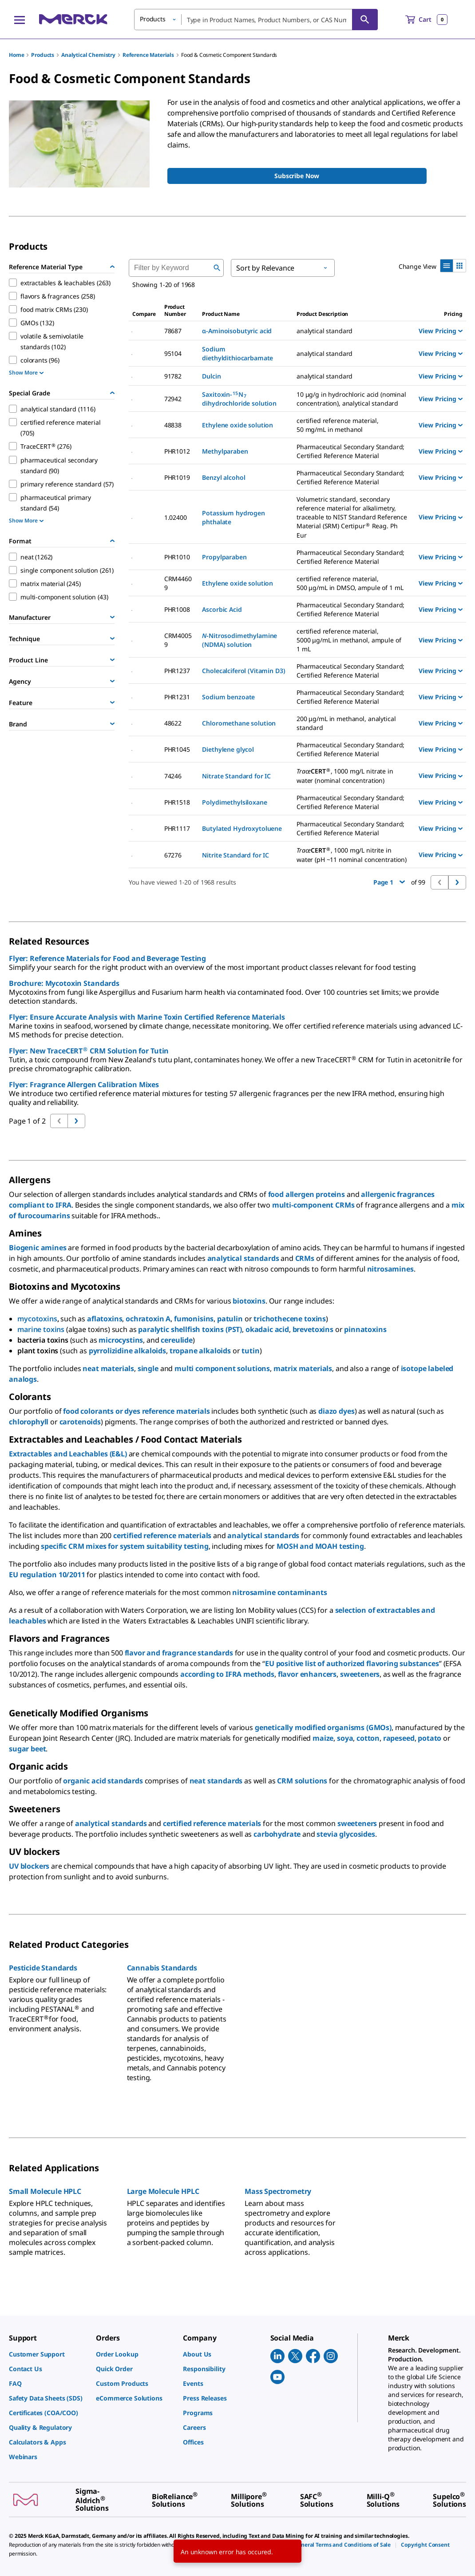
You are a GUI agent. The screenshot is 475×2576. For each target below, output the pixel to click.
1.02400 (175, 517)
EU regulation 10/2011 (47, 1574)
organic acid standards (102, 1781)
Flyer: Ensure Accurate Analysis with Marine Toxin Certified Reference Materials (147, 1017)
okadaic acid (267, 1329)
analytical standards (243, 1258)
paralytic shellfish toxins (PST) (190, 1329)
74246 (173, 776)
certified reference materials (162, 1535)
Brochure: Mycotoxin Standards (64, 983)
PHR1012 (177, 451)
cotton (368, 1738)
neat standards (216, 1781)
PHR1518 (177, 802)
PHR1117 (177, 828)
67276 (173, 855)
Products (42, 55)
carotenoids (80, 1422)
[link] (48, 2354)
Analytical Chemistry (88, 55)
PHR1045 (177, 749)
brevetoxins (313, 1329)
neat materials (108, 1368)
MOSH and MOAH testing (320, 1546)
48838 (173, 425)
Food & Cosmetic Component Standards (229, 55)
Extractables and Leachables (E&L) (68, 1454)
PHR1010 (177, 557)
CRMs (304, 1258)
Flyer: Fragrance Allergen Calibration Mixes (84, 1084)
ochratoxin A (148, 1319)
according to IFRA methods (227, 1674)
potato (429, 1738)
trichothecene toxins (289, 1319)
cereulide (177, 1340)
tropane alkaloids (200, 1351)
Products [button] (153, 19)
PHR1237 (177, 670)
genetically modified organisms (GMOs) (323, 1727)
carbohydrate (277, 1834)
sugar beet (27, 1749)
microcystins (121, 1340)
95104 (173, 353)
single (148, 1368)
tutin (250, 1351)
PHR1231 (177, 697)
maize (323, 1738)
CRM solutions (302, 1781)
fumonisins (194, 1319)
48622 (173, 723)
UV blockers (29, 1866)
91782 (173, 376)
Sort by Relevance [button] (265, 268)
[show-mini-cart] (426, 19)
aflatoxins (104, 1319)
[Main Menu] (19, 19)
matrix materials (302, 1368)
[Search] (365, 19)
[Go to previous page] (76, 1121)
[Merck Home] (73, 19)
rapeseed (399, 1738)
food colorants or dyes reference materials (136, 1411)
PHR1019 (177, 477)
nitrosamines (390, 1269)
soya (345, 1738)
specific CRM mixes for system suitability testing (124, 1546)
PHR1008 (177, 609)
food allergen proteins (306, 1194)
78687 (173, 331)
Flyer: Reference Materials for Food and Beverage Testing (107, 958)
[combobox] (256, 19)
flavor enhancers (307, 1674)
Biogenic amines (38, 1247)
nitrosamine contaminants (279, 1592)
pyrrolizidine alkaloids (127, 1351)
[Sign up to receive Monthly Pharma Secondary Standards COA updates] (297, 176)
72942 (173, 399)
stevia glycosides (346, 1834)
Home (16, 55)
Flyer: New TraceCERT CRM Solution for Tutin (89, 1050)
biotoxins (249, 1301)
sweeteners (360, 1674)
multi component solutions (222, 1368)
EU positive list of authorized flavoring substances (352, 1663)
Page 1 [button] (389, 882)
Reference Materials (148, 55)
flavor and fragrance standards (179, 1653)
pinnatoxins (365, 1329)
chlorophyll (28, 1422)
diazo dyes (336, 1411)
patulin (230, 1319)
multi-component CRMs (313, 1205)
